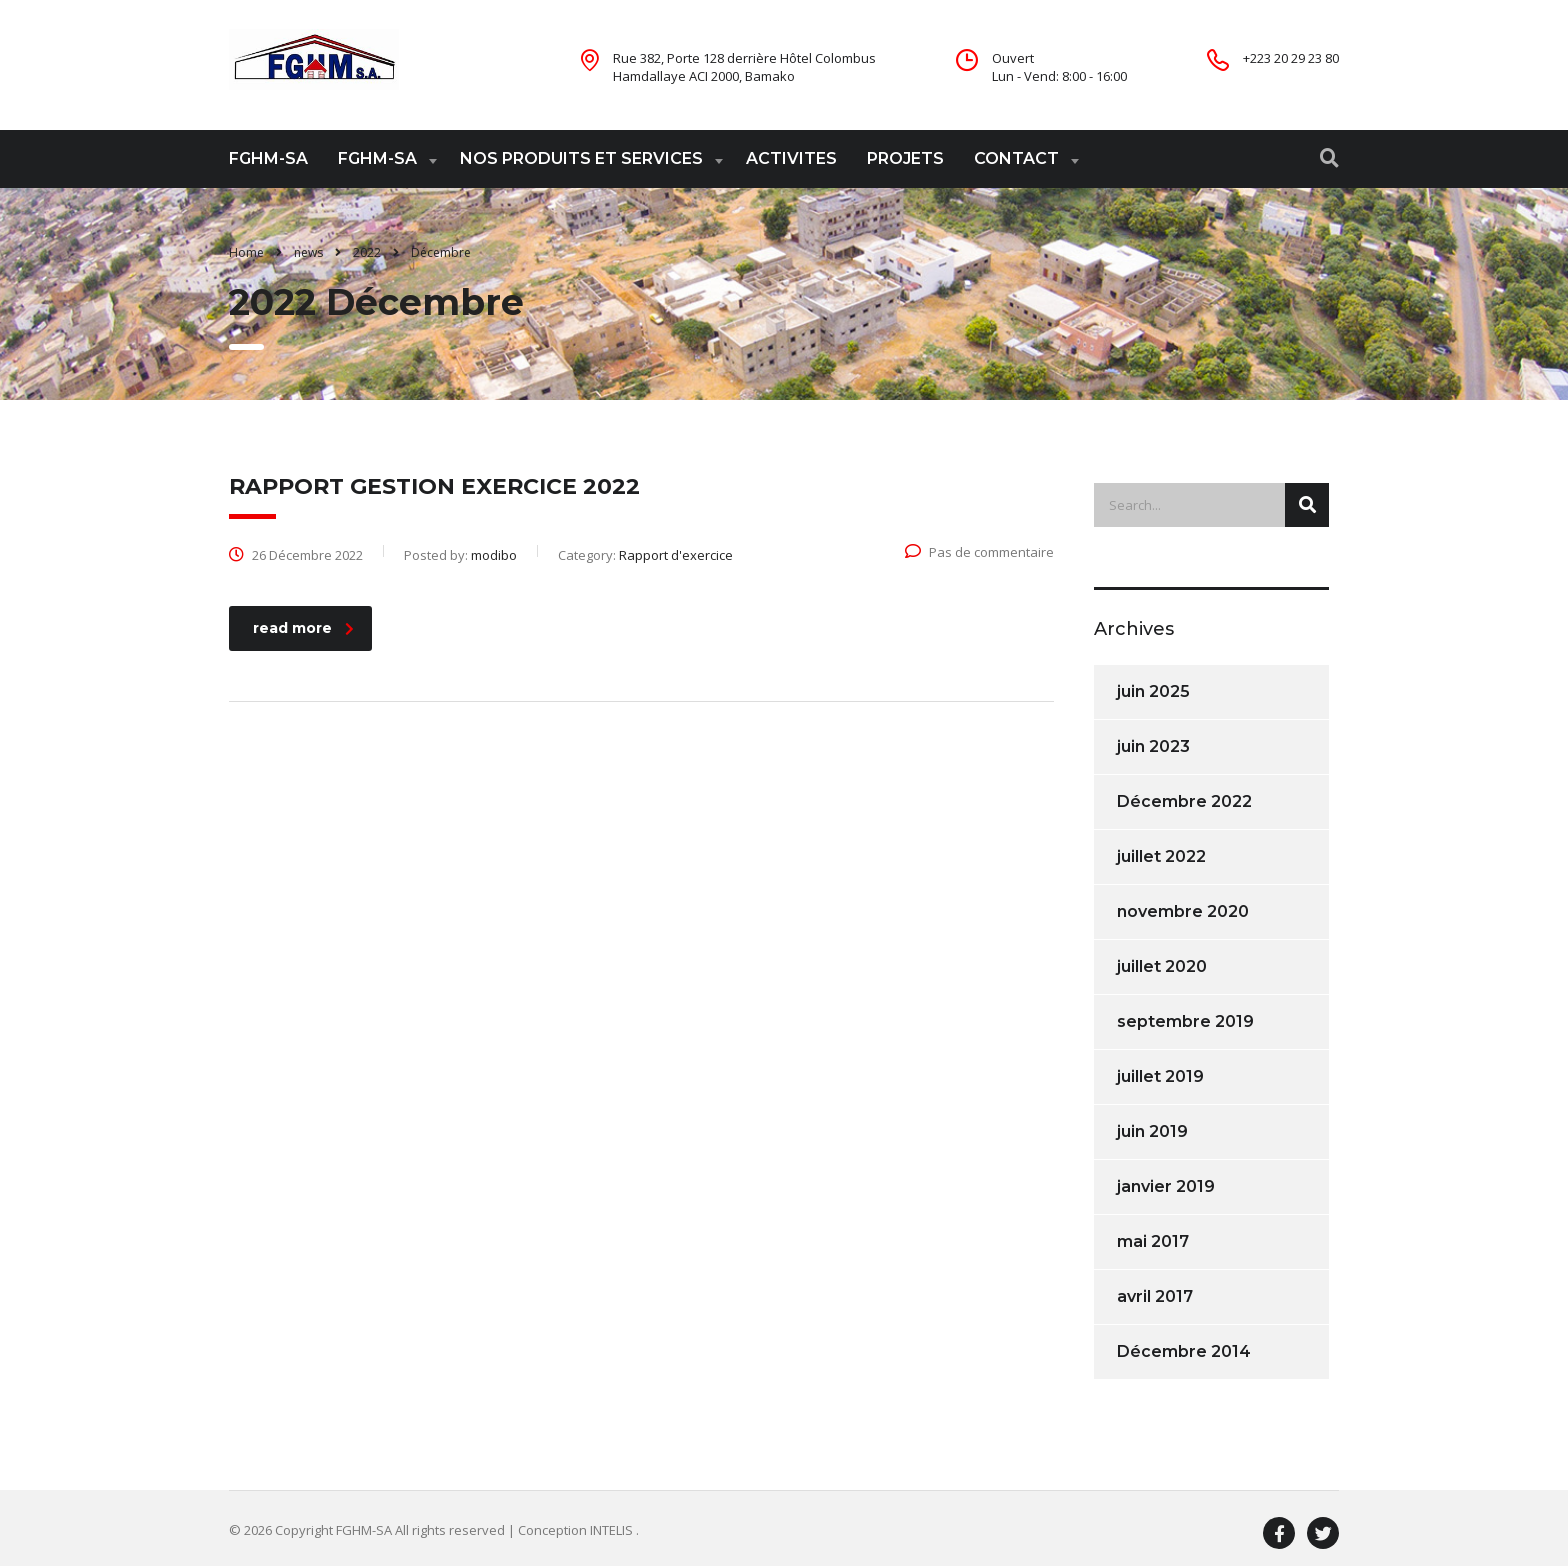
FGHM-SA (268, 158)
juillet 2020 (1162, 966)
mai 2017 (1153, 1241)
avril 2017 (1155, 1296)
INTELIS (613, 1530)
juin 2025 (1153, 691)
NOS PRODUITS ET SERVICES (581, 158)
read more (303, 628)
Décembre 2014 (1184, 1351)
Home (246, 252)
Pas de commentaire (979, 552)
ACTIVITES (791, 158)
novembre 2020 (1183, 911)
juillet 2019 (1160, 1076)
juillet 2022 (1161, 856)
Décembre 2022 (1184, 801)
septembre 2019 (1185, 1021)
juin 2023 (1153, 746)
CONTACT (1016, 158)
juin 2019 (1152, 1131)
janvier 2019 (1166, 1186)
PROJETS (905, 158)
